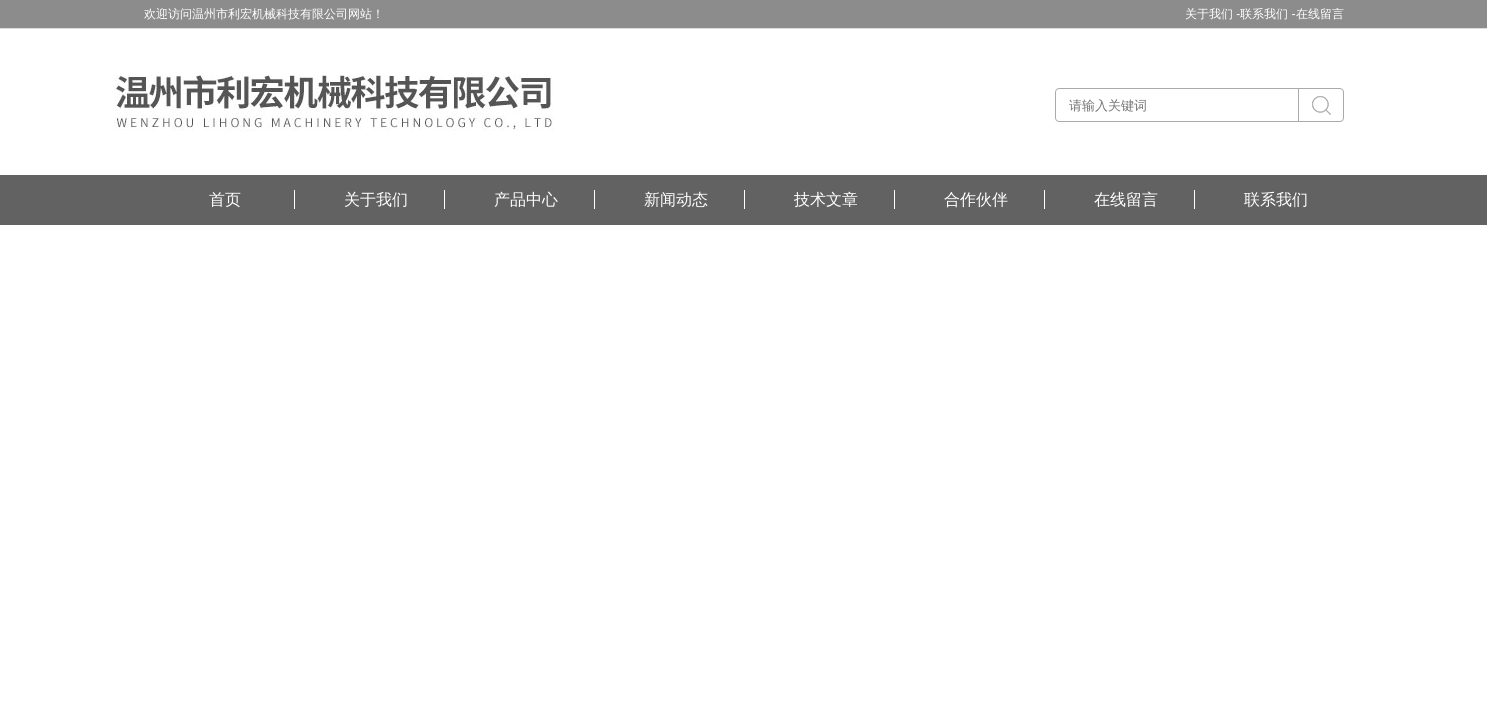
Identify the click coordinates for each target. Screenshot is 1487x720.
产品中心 (526, 199)
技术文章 (826, 199)
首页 (225, 199)
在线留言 (1320, 14)
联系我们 (1276, 199)
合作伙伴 (976, 199)
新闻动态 (676, 199)
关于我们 (376, 199)
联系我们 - (1267, 14)
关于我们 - (1212, 14)
